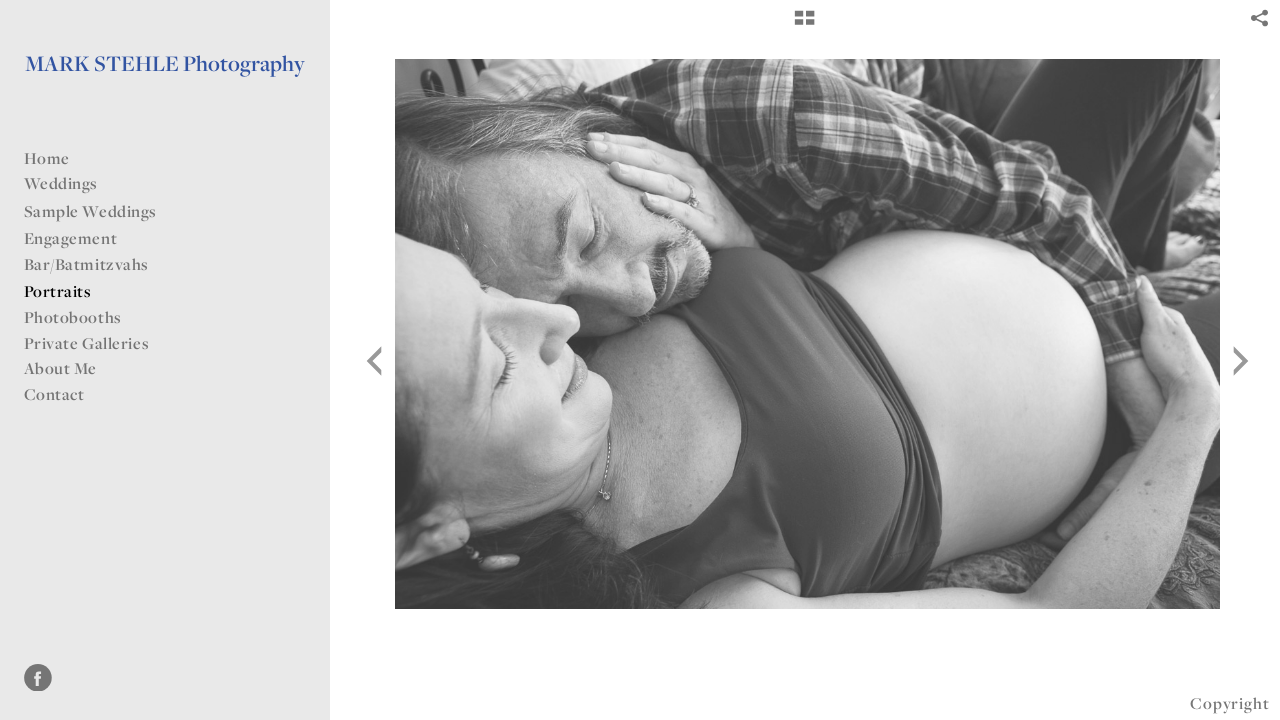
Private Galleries (87, 343)
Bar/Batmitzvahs (97, 264)
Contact (54, 394)
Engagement (71, 238)
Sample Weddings (101, 211)
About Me (61, 368)
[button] (804, 25)
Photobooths (73, 317)
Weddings (71, 183)
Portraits (58, 291)
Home (47, 158)
